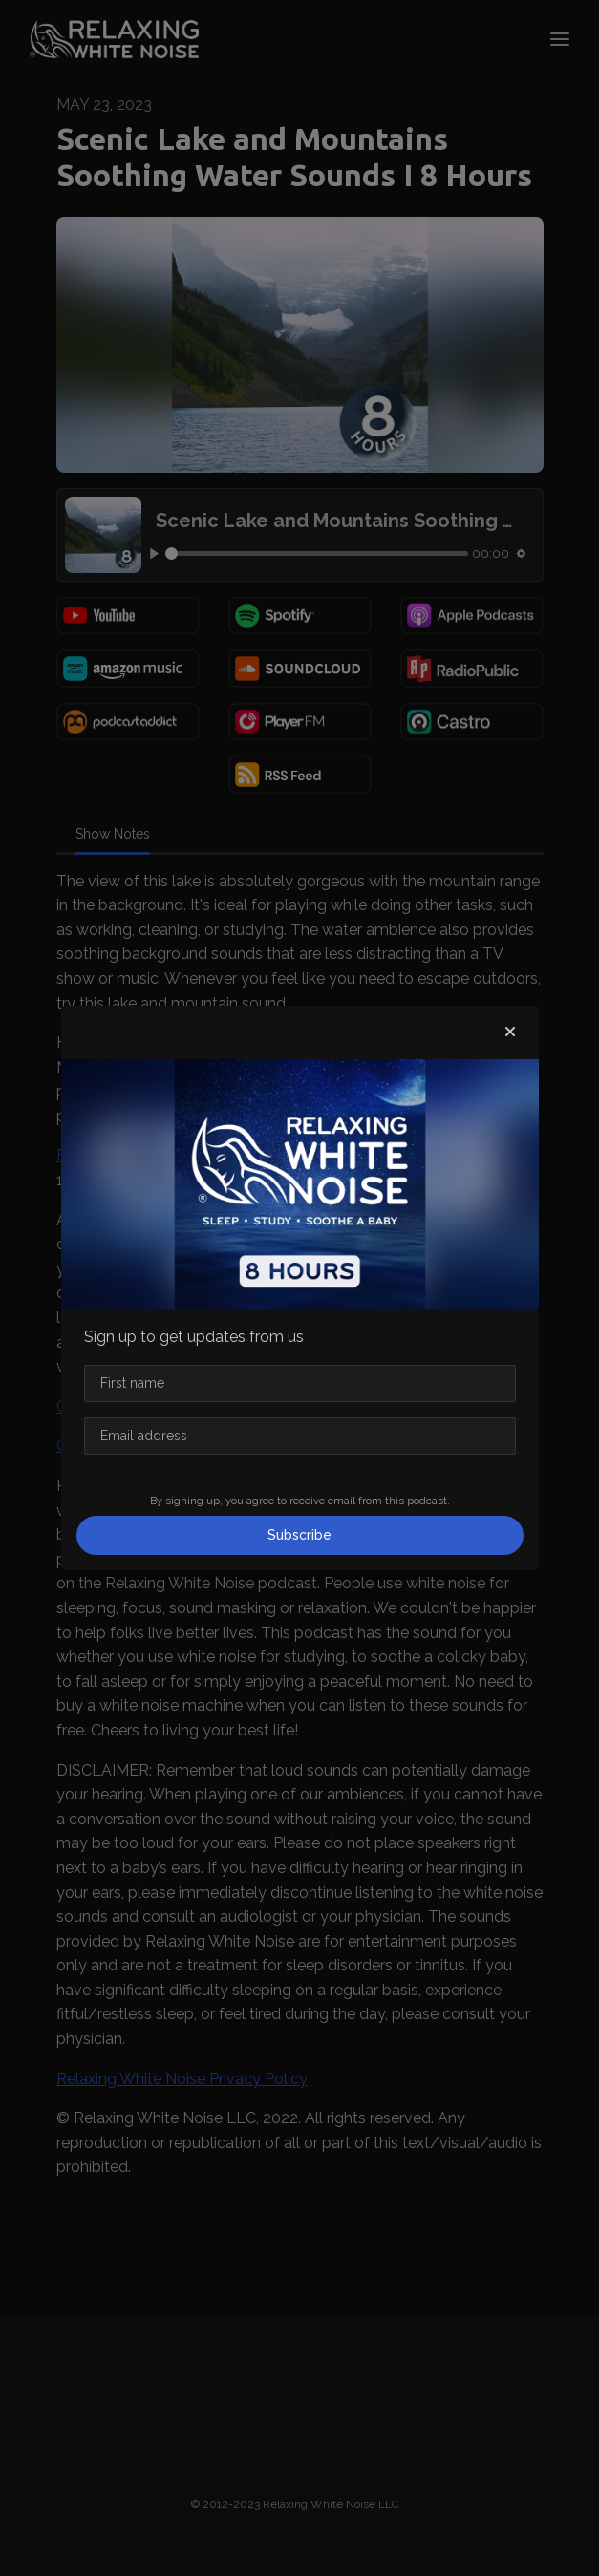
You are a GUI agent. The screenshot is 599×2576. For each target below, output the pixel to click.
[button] (510, 1032)
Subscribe (299, 1535)
